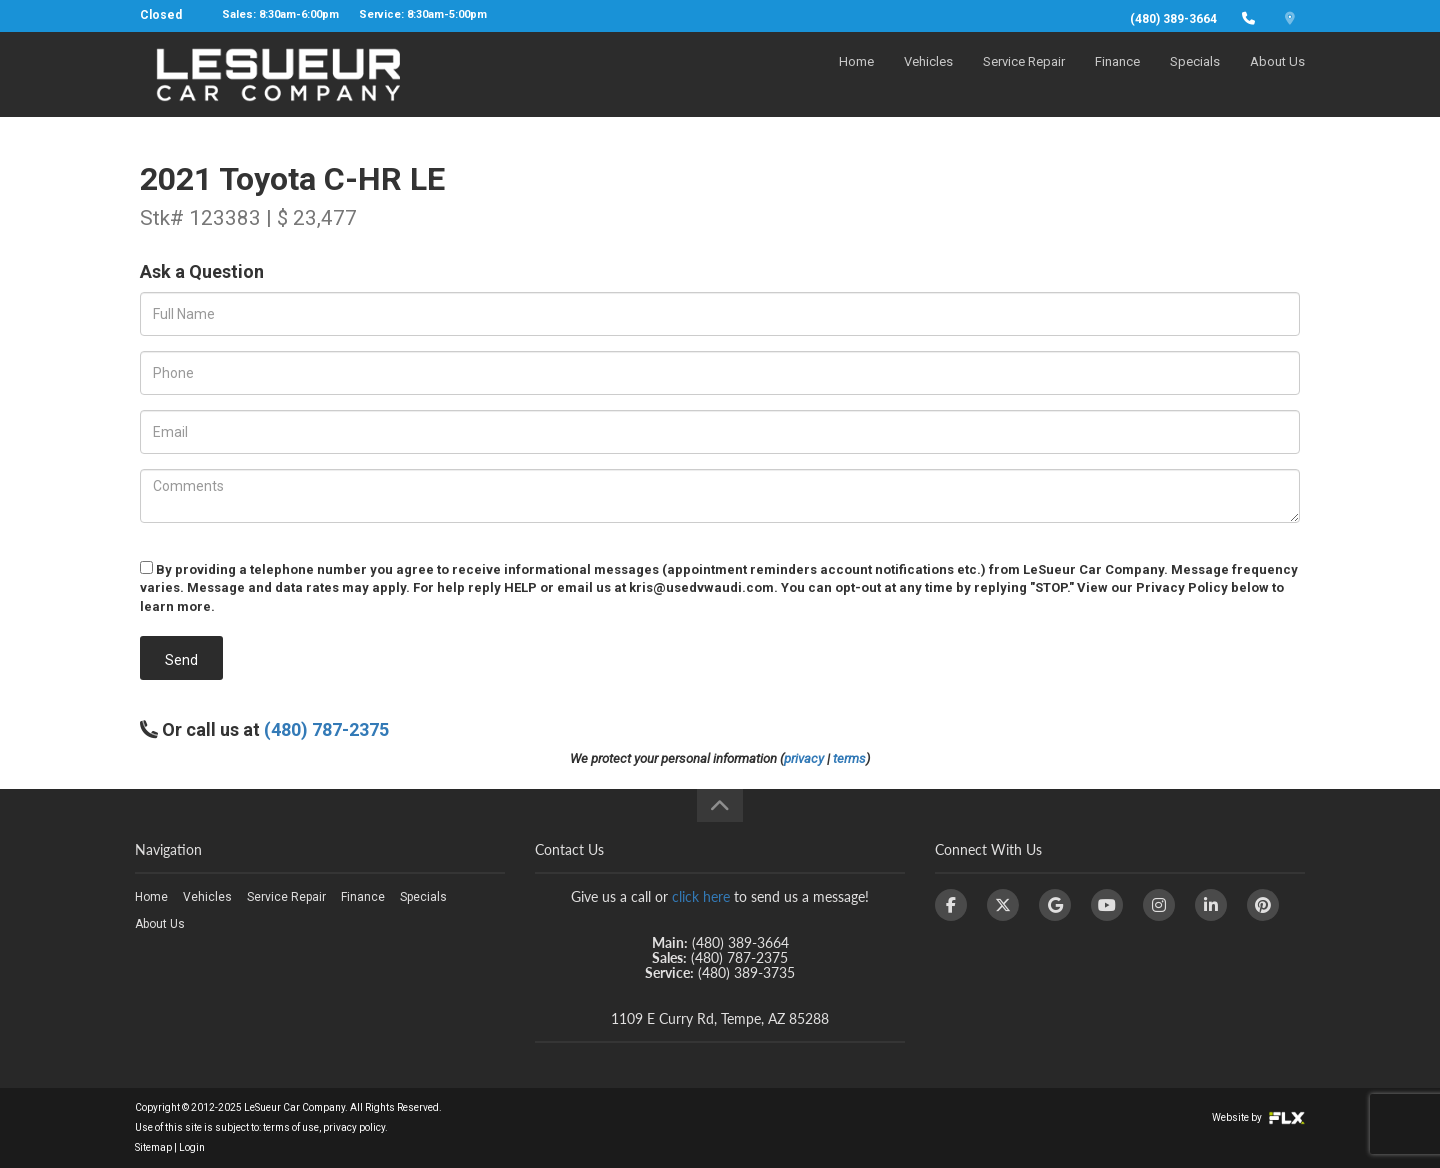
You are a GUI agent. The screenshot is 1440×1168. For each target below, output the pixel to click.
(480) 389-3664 (1173, 19)
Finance (1117, 76)
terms (849, 758)
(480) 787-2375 (326, 729)
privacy (804, 758)
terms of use (291, 1127)
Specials (1195, 76)
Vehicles (928, 76)
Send (181, 660)
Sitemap (153, 1147)
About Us (1277, 76)
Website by (1258, 1117)
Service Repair (1024, 76)
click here (701, 896)
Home (856, 76)
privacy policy (354, 1127)
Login (192, 1147)
